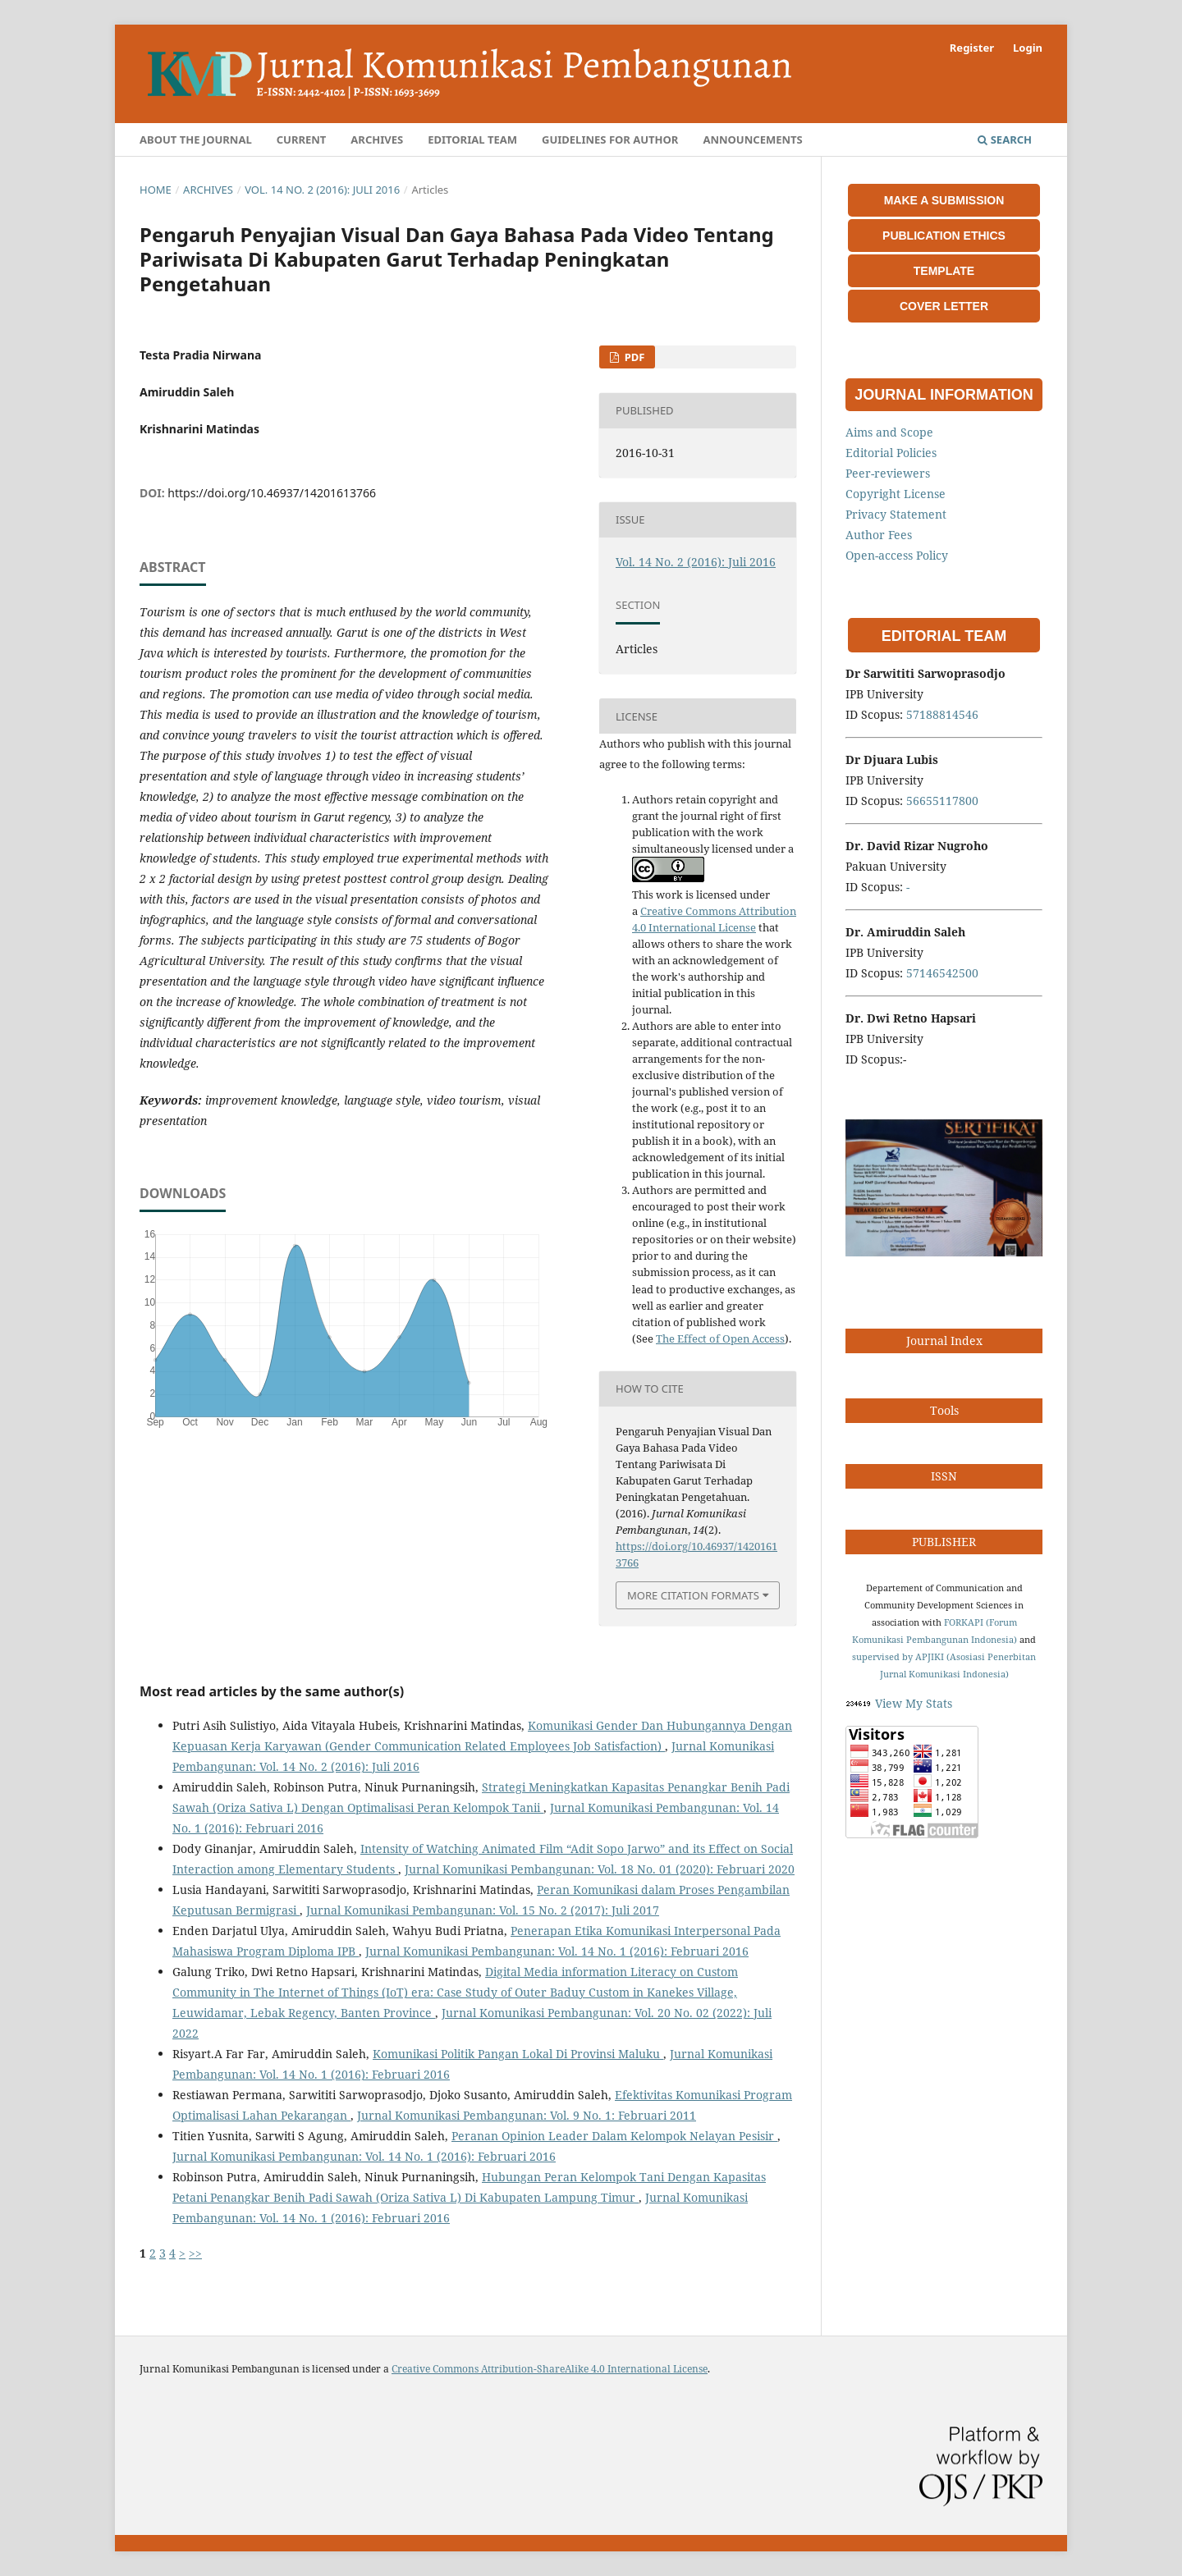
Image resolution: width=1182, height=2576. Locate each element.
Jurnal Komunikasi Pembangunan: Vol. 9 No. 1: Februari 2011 (526, 2115)
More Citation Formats (693, 1595)
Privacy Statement (895, 514)
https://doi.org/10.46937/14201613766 (271, 493)
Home (156, 189)
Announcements (752, 139)
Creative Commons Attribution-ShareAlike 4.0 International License (550, 2369)
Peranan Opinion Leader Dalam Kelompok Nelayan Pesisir (614, 2136)
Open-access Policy (896, 555)
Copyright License (895, 493)
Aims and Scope (889, 432)
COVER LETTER (944, 306)
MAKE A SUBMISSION (944, 200)
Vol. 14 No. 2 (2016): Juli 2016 (322, 189)
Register (972, 47)
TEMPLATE (944, 270)
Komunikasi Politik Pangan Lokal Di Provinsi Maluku (518, 2053)
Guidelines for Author (610, 139)
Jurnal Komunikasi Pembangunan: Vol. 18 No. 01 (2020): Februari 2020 (600, 1869)
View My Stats (913, 1703)
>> (195, 2253)
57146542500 (942, 973)
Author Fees (878, 534)
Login (1027, 47)
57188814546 (942, 714)
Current (302, 139)
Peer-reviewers (887, 473)
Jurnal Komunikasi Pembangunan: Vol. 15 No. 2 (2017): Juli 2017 (482, 1910)
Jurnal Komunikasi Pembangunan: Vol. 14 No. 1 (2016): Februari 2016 (557, 1951)
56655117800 (942, 800)
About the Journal (196, 139)
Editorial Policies (891, 452)
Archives (376, 139)
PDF (632, 357)
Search (1005, 139)
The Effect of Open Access (720, 1338)
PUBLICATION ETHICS (944, 235)
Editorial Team (472, 139)
